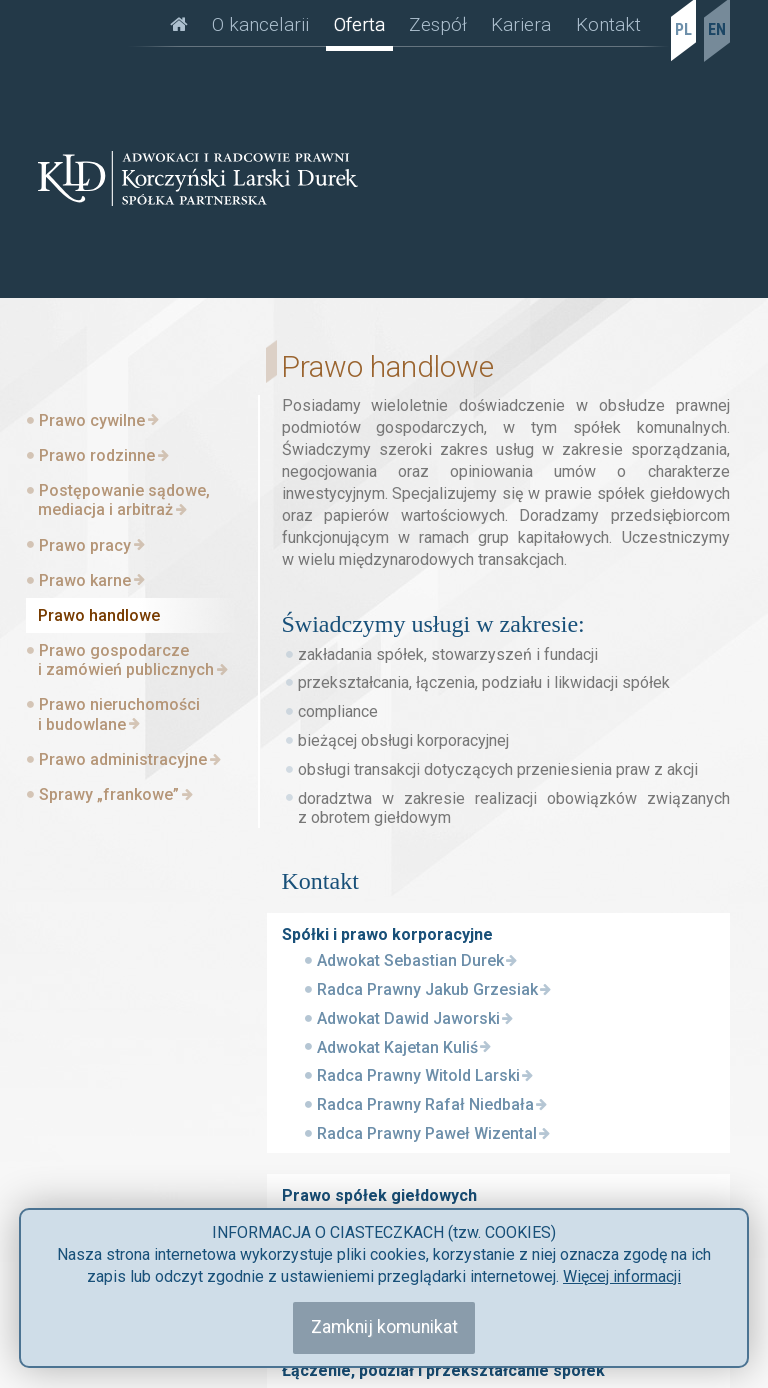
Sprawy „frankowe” (109, 794)
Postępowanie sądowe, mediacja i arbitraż (124, 500)
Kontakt (608, 24)
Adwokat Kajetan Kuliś (397, 1047)
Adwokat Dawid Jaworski (408, 1018)
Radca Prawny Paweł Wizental (427, 1133)
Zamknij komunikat (384, 1327)
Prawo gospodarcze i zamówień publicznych (126, 660)
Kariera (521, 24)
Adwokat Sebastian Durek (410, 960)
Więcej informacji (622, 1276)
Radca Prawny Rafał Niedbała (425, 1104)
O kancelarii (260, 24)
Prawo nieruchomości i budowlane (119, 714)
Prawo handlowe (99, 615)
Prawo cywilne (92, 420)
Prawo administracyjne (123, 759)
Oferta (359, 24)
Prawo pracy (85, 545)
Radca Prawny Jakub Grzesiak (427, 989)
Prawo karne (85, 580)
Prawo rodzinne (97, 455)
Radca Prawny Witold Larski (418, 1075)
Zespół (438, 24)
